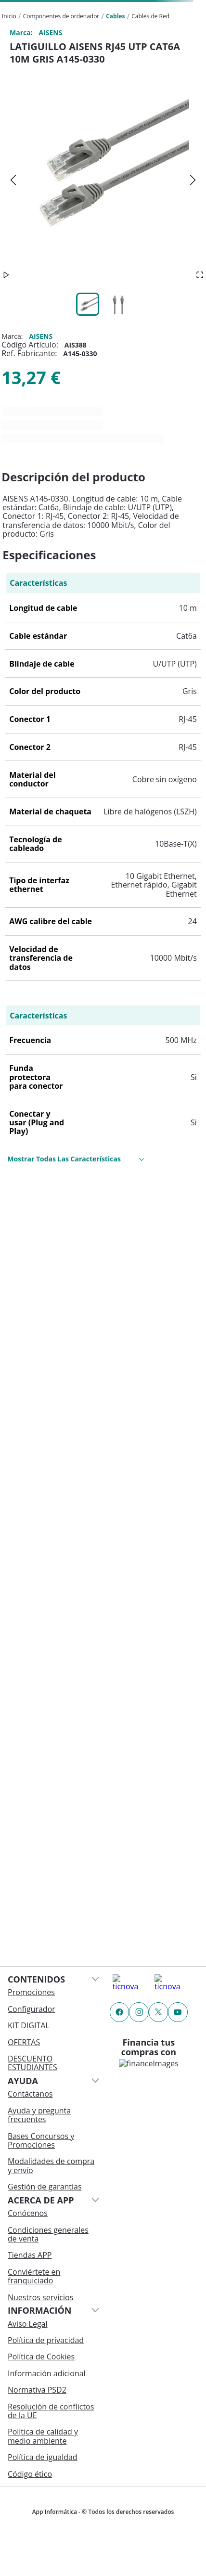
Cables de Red (150, 16)
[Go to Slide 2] (118, 304)
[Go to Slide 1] (87, 304)
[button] (103, 180)
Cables (115, 16)
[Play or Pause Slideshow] (6, 275)
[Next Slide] (193, 180)
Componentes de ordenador (61, 16)
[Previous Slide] (13, 180)
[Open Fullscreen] (200, 275)
